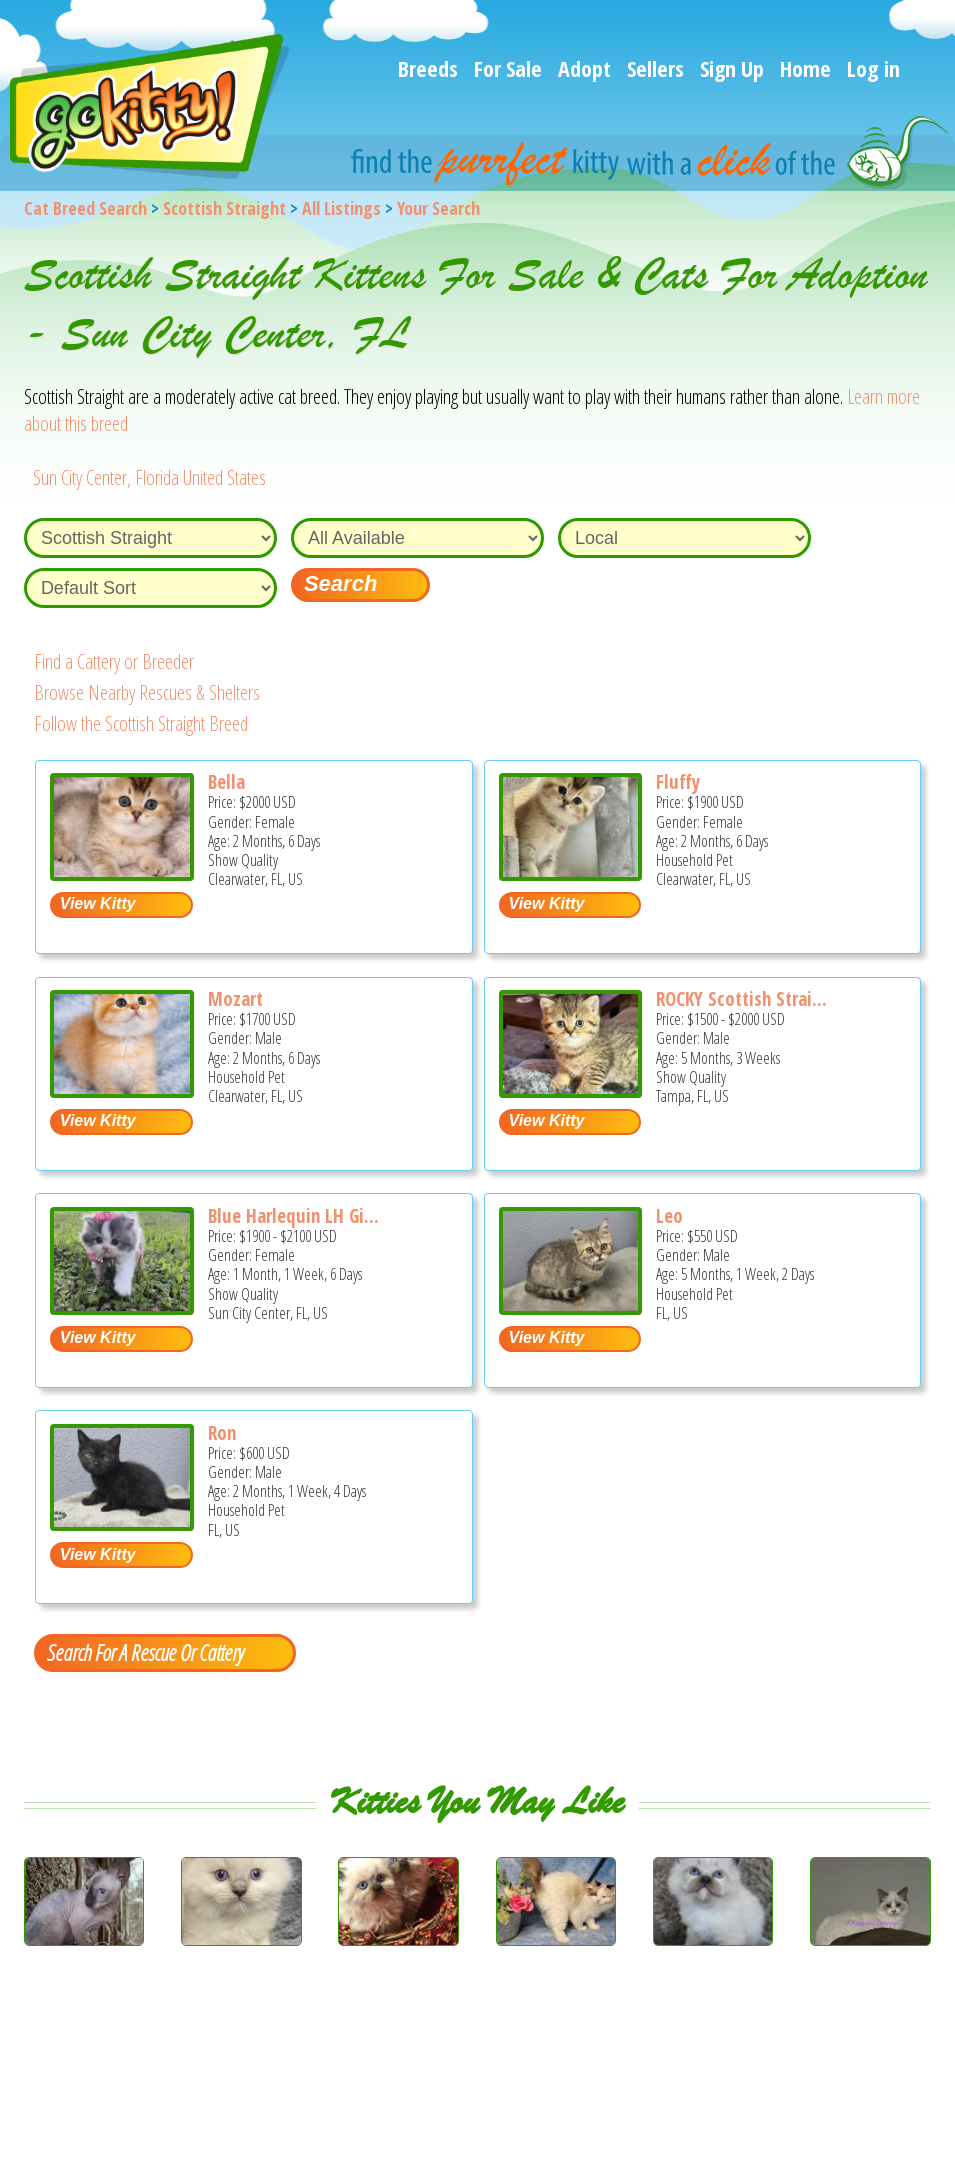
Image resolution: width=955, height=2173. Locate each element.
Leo (669, 1216)
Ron (222, 1433)
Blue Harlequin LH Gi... (293, 1216)
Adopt (584, 68)
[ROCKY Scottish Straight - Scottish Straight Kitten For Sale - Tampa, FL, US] (571, 1090)
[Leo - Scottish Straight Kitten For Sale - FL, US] (571, 1307)
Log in (873, 68)
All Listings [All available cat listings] (341, 208)
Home (805, 68)
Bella (226, 782)
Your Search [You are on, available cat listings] (438, 208)
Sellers (655, 68)
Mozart (235, 999)
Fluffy (678, 782)
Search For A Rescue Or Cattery (145, 1652)
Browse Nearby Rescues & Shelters (147, 692)
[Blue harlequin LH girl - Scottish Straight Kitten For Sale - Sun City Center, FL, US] (122, 1307)
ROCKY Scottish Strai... (741, 999)
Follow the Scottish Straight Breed (141, 723)
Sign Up (732, 68)
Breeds (428, 68)
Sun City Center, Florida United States (149, 477)
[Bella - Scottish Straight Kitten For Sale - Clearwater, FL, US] (122, 873)
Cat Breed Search (85, 208)
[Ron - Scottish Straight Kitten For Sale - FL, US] (122, 1523)
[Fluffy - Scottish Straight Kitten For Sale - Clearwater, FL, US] (571, 873)
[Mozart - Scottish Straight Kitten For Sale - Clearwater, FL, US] (122, 1090)
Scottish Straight (224, 208)
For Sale (508, 68)
